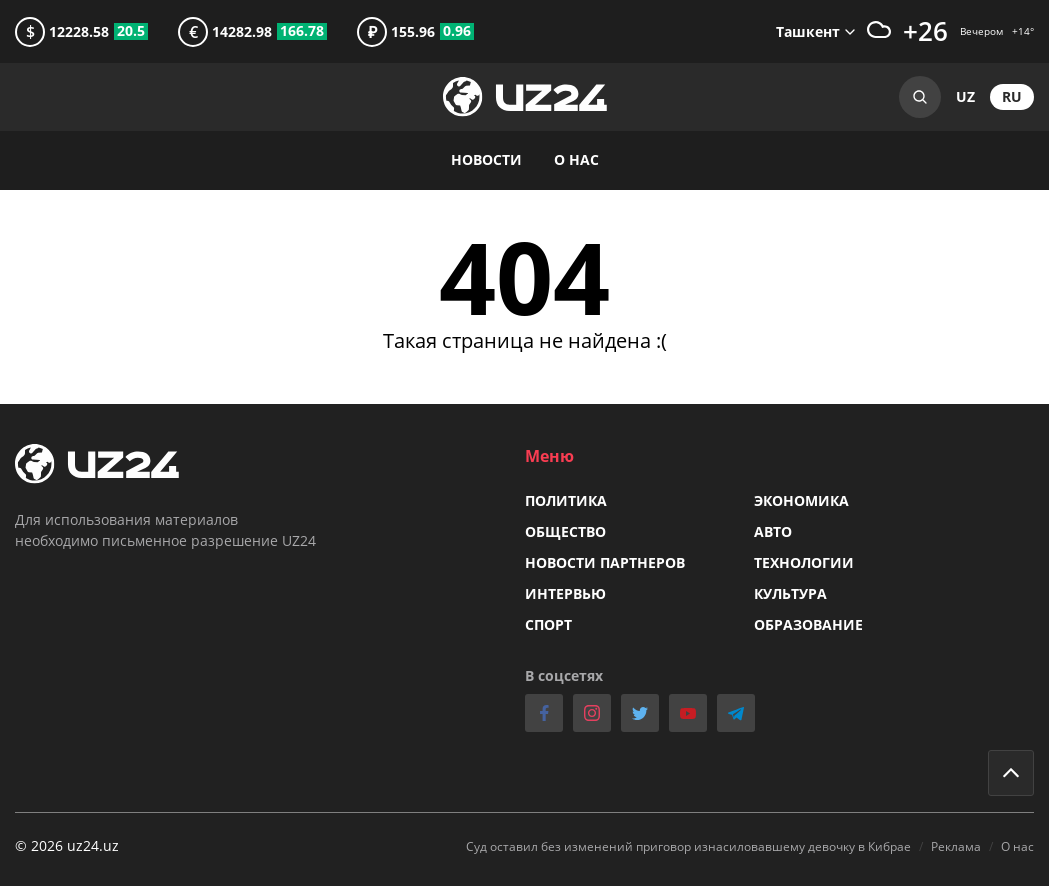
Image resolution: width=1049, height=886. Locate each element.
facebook (544, 713)
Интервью (565, 593)
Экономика (801, 500)
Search (920, 97)
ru (1012, 96)
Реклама (956, 846)
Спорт (548, 624)
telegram (736, 713)
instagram (592, 713)
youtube (688, 713)
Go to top (1011, 773)
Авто (773, 531)
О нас (576, 159)
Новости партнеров (605, 562)
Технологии (804, 562)
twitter (640, 713)
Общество (565, 531)
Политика (566, 500)
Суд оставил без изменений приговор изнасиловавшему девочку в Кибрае (688, 846)
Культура (790, 593)
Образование (808, 624)
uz (965, 96)
